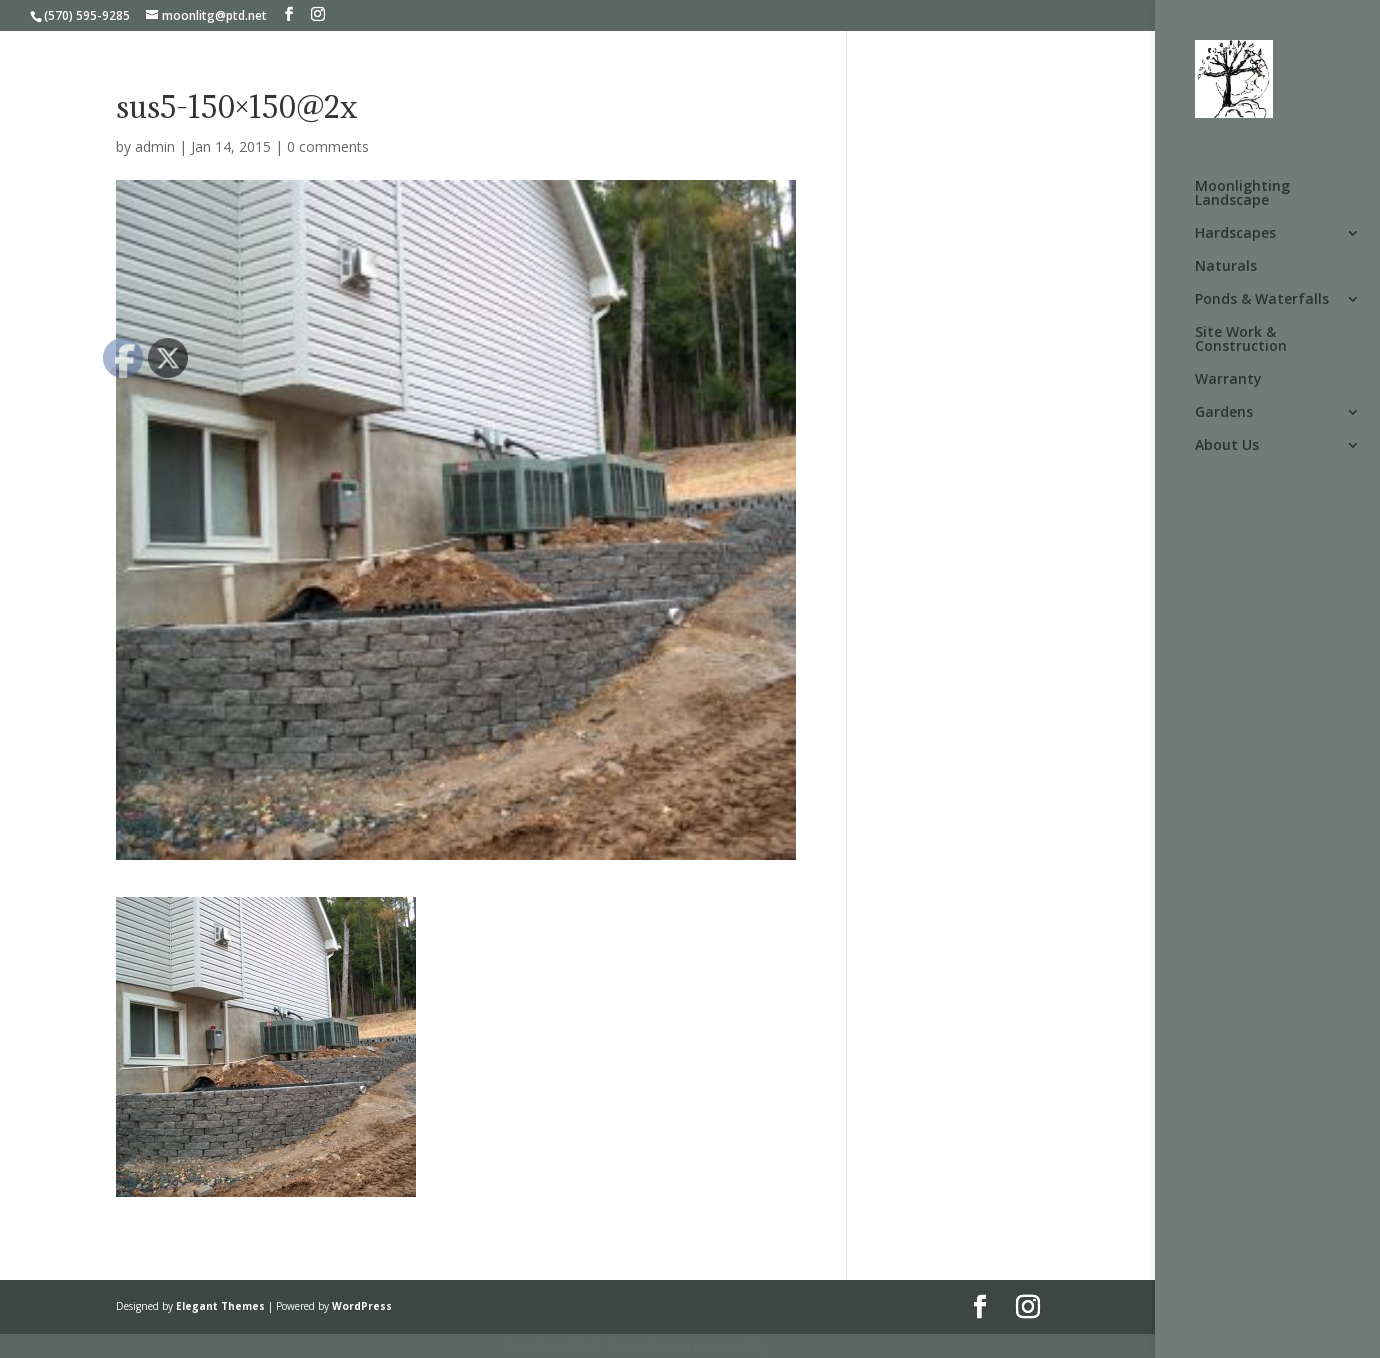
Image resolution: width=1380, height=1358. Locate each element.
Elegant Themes (220, 1306)
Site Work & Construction (1241, 340)
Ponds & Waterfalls (1262, 300)
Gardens (1224, 413)
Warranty (1228, 380)
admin (155, 146)
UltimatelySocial (825, 1345)
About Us (1227, 446)
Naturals (1226, 267)
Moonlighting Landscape (1242, 194)
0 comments (328, 146)
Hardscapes (1235, 234)
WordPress (362, 1306)
